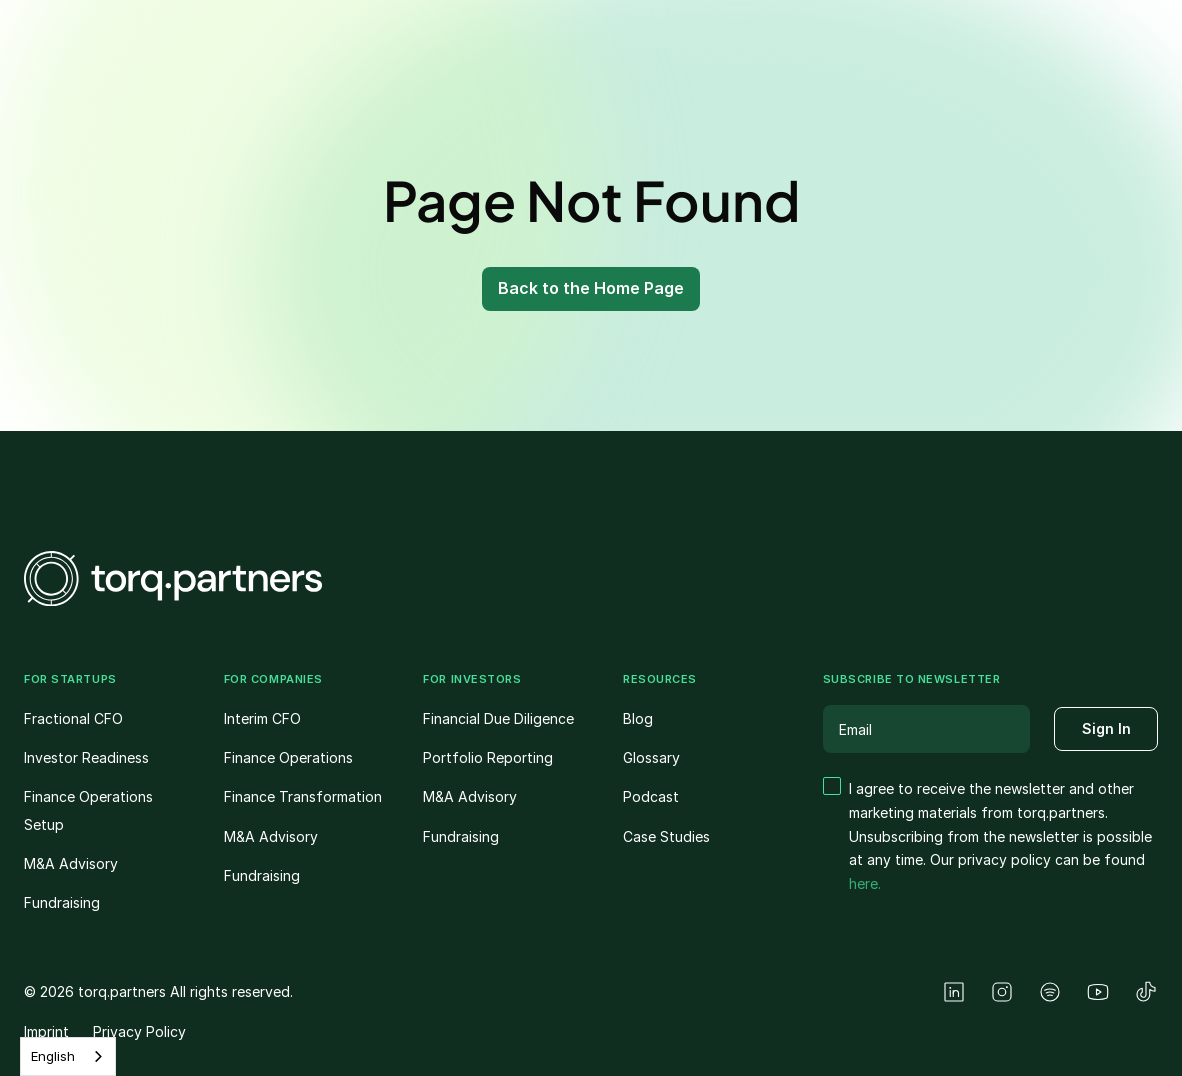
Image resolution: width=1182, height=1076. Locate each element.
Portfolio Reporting (488, 757)
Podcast (651, 796)
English (53, 1056)
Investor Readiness (86, 757)
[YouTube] (1098, 992)
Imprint (46, 1031)
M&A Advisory (71, 863)
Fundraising (62, 902)
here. (865, 883)
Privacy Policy (139, 1031)
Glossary (651, 757)
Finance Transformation (303, 796)
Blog (638, 718)
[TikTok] (1146, 992)
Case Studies (666, 836)
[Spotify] (1050, 992)
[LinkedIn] (954, 992)
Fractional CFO (73, 718)
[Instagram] (1002, 992)
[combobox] (68, 1056)
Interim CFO (262, 718)
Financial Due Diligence (498, 718)
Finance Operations (288, 757)
